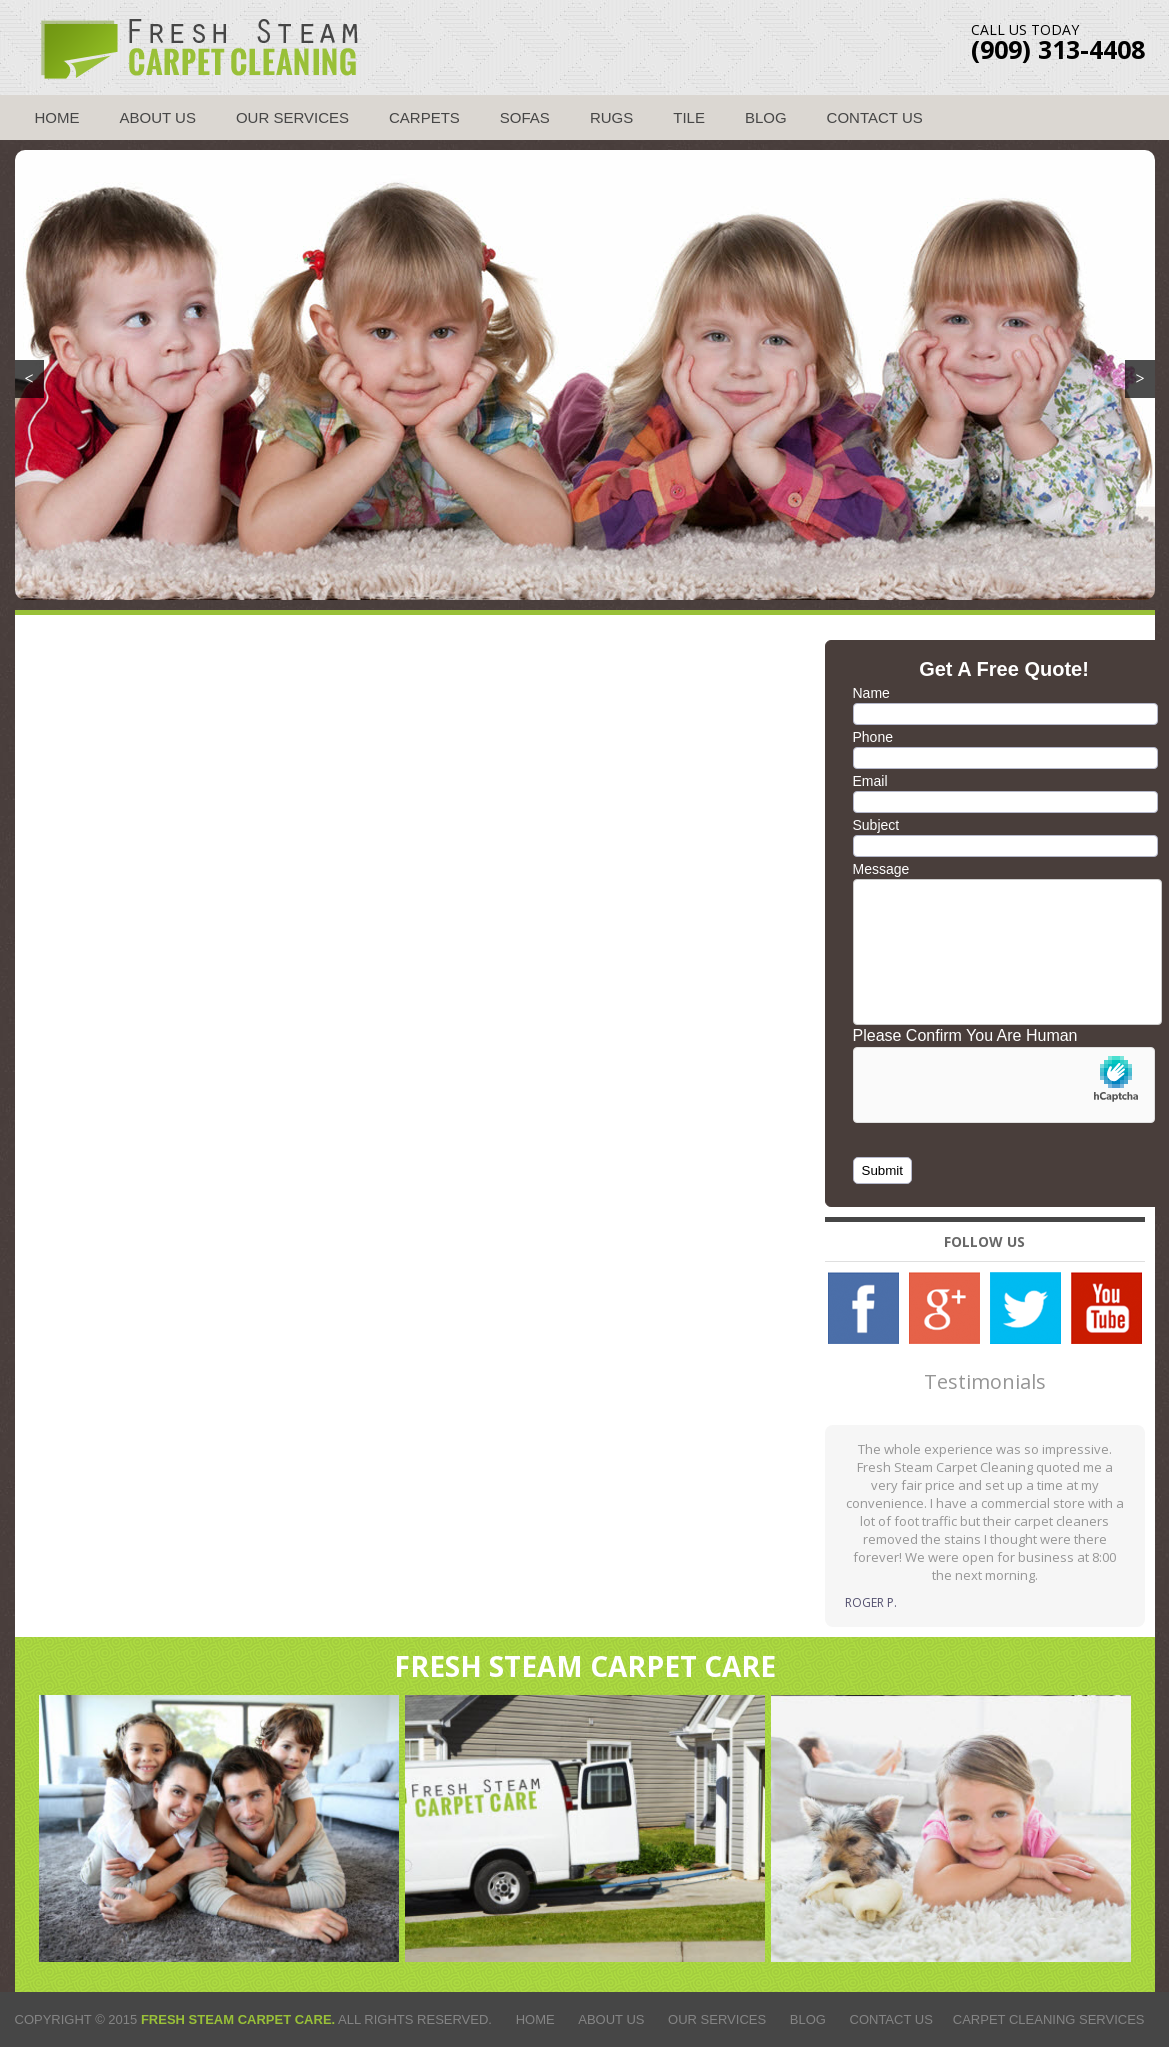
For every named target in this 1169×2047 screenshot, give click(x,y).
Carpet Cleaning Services (1049, 2019)
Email (870, 781)
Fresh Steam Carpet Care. (238, 2019)
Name (871, 693)
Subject (876, 825)
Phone (873, 737)
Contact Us (875, 117)
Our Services (292, 117)
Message (881, 869)
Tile (689, 117)
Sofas (525, 117)
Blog (766, 117)
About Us (158, 117)
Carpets (424, 117)
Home (57, 117)
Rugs (611, 117)
